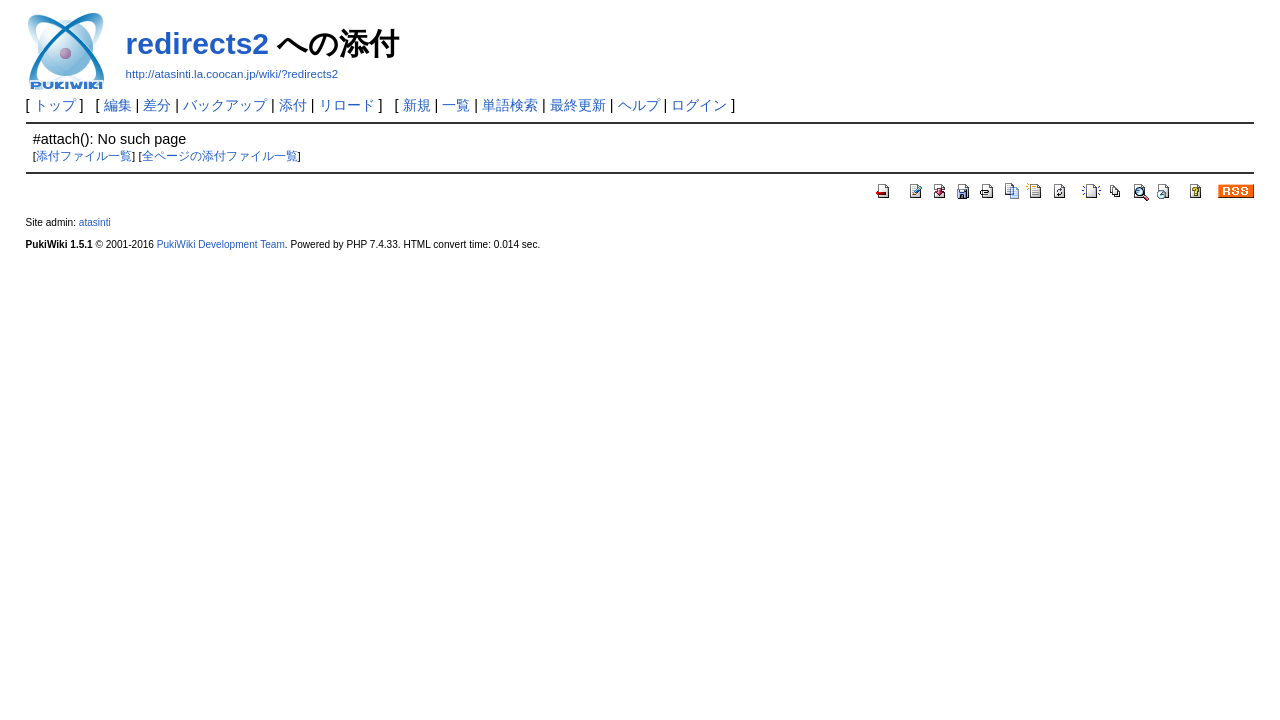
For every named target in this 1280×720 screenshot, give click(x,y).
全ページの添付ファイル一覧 (220, 156)
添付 (293, 105)
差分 (157, 105)
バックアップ (225, 105)
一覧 (456, 105)
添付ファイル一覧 (84, 156)
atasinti (95, 222)
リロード (347, 105)
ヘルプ (639, 105)
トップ (55, 105)
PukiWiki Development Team (221, 244)
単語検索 (510, 105)
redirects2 (197, 43)
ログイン (699, 105)
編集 (118, 105)
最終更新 (578, 105)
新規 (417, 105)
